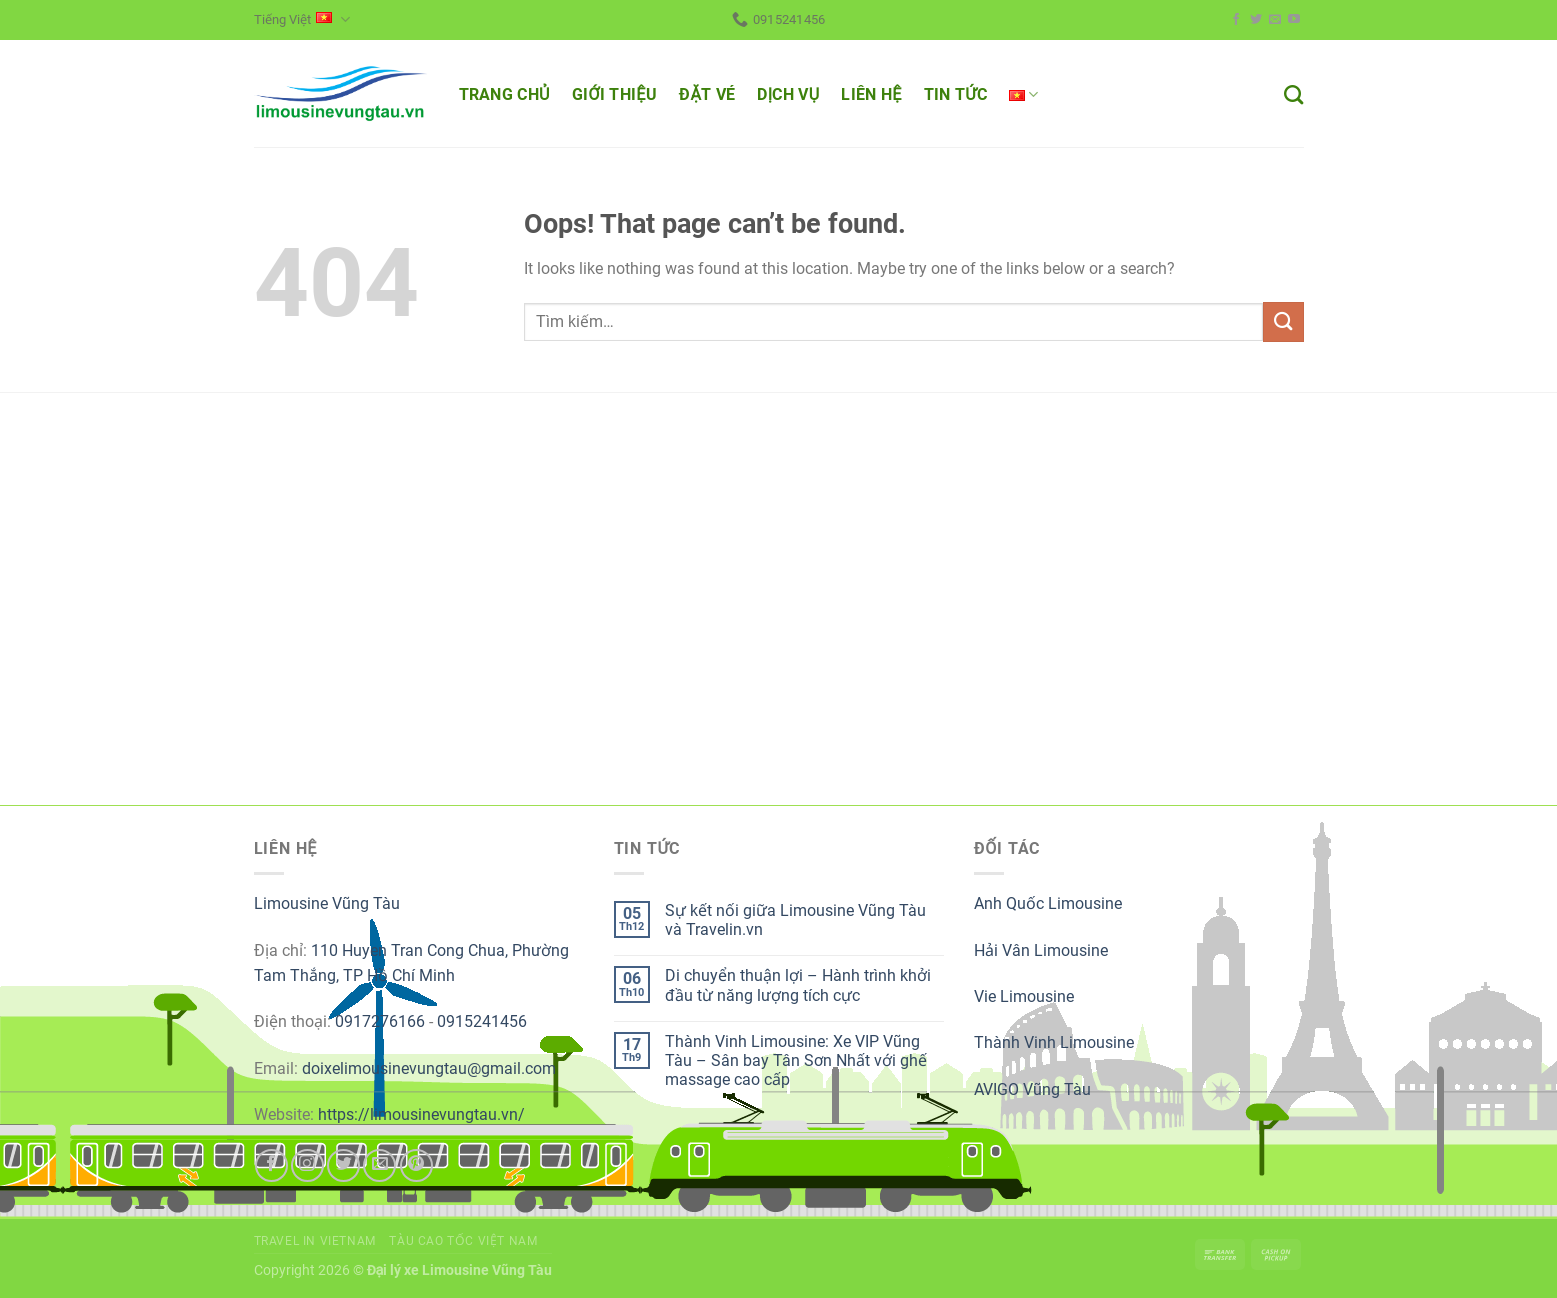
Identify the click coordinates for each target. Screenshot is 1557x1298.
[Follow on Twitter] (1256, 20)
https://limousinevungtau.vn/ (421, 1114)
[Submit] (1283, 321)
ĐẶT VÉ (707, 94)
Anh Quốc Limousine (1048, 903)
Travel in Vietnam (315, 1241)
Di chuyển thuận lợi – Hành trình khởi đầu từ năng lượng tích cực (798, 985)
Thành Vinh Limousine (1054, 1042)
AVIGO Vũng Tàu (1032, 1089)
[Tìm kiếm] (1293, 94)
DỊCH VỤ (788, 94)
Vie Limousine (1024, 996)
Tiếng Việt (302, 19)
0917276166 (380, 1021)
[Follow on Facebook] (1236, 20)
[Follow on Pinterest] (416, 1165)
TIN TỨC (955, 94)
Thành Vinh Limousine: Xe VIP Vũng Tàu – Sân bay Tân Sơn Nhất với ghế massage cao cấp (796, 1060)
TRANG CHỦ (504, 94)
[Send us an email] (1275, 20)
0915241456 (482, 1021)
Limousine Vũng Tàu (327, 903)
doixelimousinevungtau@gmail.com (429, 1068)
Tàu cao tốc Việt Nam (463, 1241)
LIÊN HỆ (871, 94)
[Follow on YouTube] (1294, 20)
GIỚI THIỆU (614, 94)
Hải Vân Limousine (1041, 950)
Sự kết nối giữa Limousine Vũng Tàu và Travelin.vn (795, 920)
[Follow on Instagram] (307, 1165)
